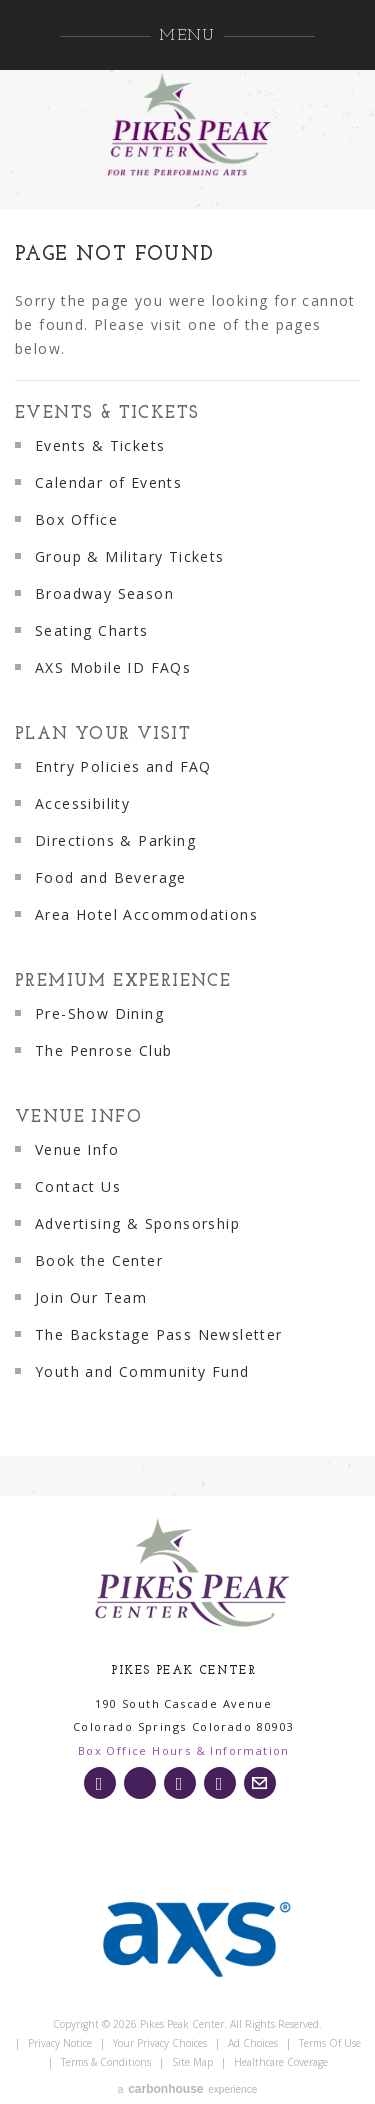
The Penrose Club (103, 1050)
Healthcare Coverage (281, 2062)
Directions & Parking (115, 840)
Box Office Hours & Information (184, 1750)
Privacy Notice (60, 2043)
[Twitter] (140, 1783)
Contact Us (78, 1186)
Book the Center (99, 1260)
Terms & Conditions (106, 2062)
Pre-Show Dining (99, 1013)
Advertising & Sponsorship (137, 1223)
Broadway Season (104, 593)
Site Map (192, 2062)
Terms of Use (330, 2043)
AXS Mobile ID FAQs (113, 667)
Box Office (76, 519)
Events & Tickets (107, 413)
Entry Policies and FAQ (123, 766)
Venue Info (78, 1117)
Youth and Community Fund (142, 1371)
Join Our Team (91, 1297)
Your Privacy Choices (160, 2043)
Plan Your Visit (103, 734)
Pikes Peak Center (188, 125)
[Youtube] (220, 1783)
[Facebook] (180, 1783)
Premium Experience (123, 981)
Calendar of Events (108, 482)
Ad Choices (253, 2043)
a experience (187, 2089)
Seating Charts (92, 630)
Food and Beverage (111, 877)
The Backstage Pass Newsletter (159, 1334)
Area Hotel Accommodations (146, 914)
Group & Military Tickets (130, 556)
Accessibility (82, 803)
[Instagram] (100, 1783)
